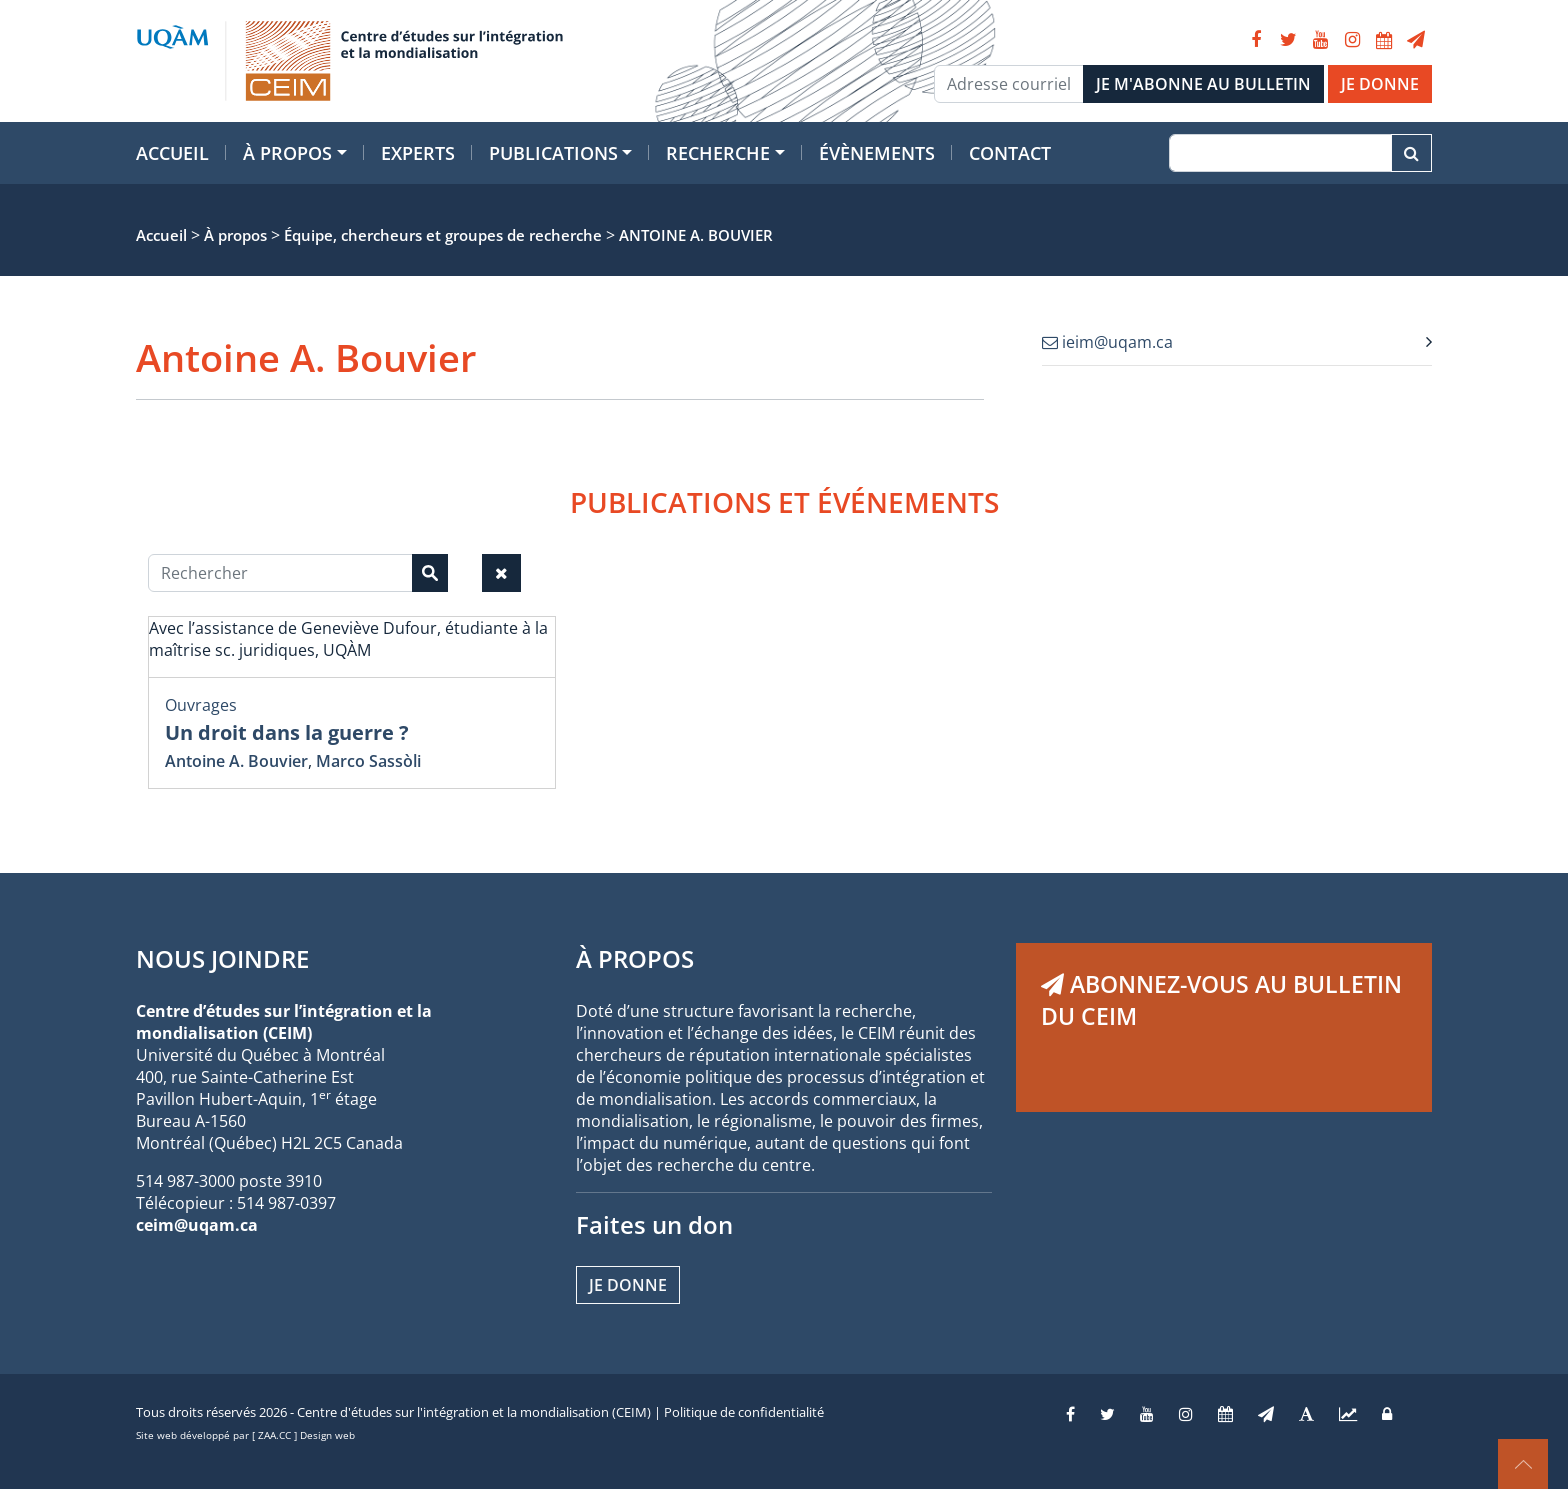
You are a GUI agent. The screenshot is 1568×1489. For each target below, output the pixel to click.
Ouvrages (201, 705)
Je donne (628, 1285)
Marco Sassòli (368, 761)
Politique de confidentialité (744, 1412)
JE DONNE (1380, 84)
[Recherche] (1280, 153)
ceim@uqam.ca (197, 1225)
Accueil (172, 153)
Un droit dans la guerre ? (287, 732)
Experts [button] (418, 153)
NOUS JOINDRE (222, 958)
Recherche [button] (718, 153)
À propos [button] (287, 153)
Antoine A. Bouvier (236, 761)
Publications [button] (553, 153)
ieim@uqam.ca (1107, 342)
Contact (1010, 153)
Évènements (877, 153)
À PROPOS (635, 958)
